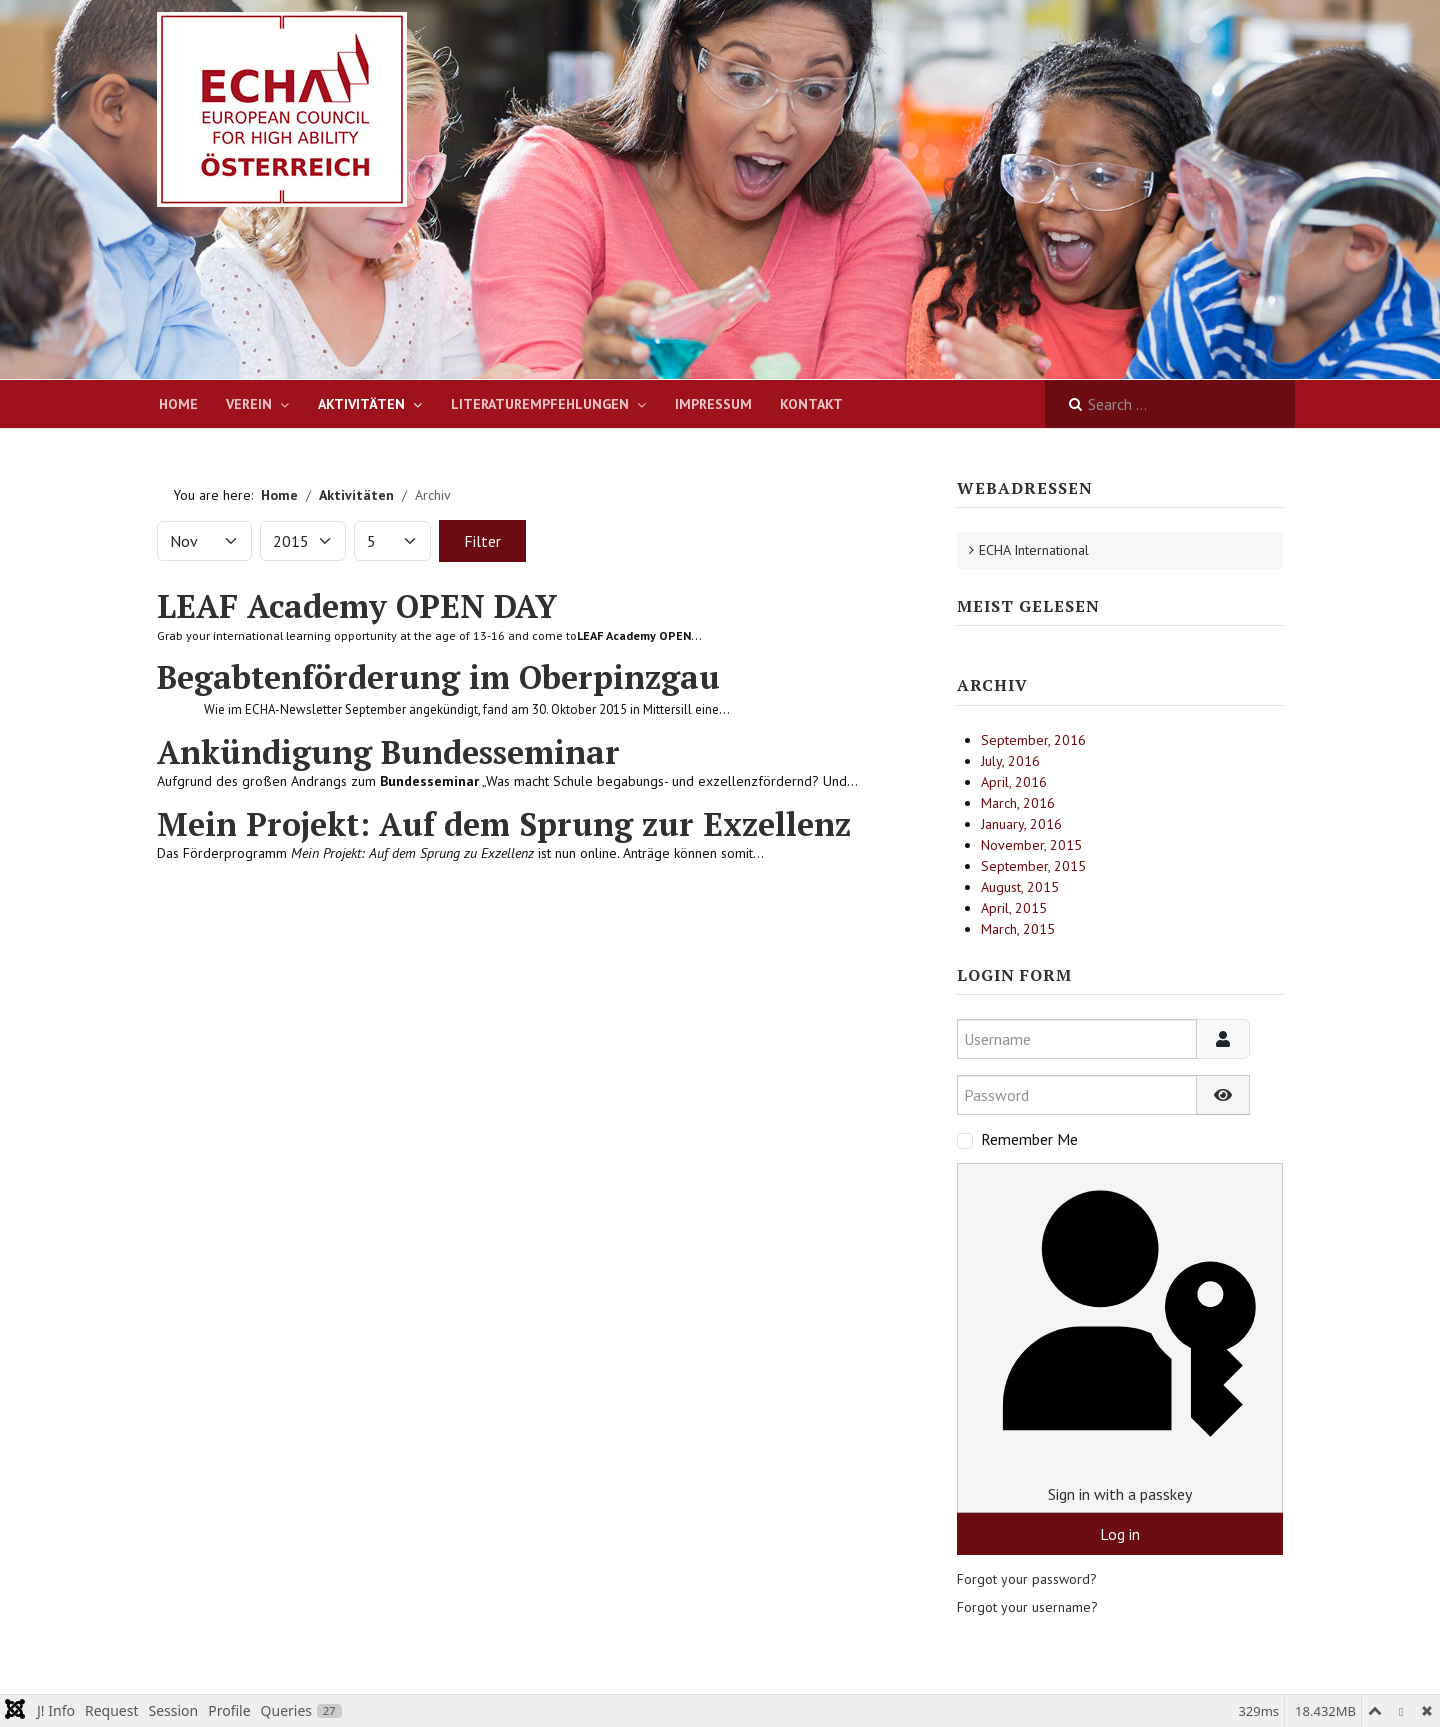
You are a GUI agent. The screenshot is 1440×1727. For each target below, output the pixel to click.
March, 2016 (1018, 803)
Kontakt (811, 404)
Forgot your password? (1027, 1579)
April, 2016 (1014, 782)
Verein (249, 404)
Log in (1120, 1534)
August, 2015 (1020, 887)
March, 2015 (1018, 929)
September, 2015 (1033, 866)
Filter (482, 541)
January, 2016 (1021, 824)
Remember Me (1029, 1139)
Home (178, 404)
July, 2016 (1010, 761)
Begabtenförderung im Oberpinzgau (438, 677)
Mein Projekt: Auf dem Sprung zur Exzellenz (504, 824)
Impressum (713, 404)
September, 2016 (1033, 740)
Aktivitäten (361, 404)
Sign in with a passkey (1119, 1337)
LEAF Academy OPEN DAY (357, 606)
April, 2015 (1014, 908)
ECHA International (1034, 550)
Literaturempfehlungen (540, 404)
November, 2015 (1031, 845)
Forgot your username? (1027, 1607)
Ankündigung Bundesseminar (388, 752)
